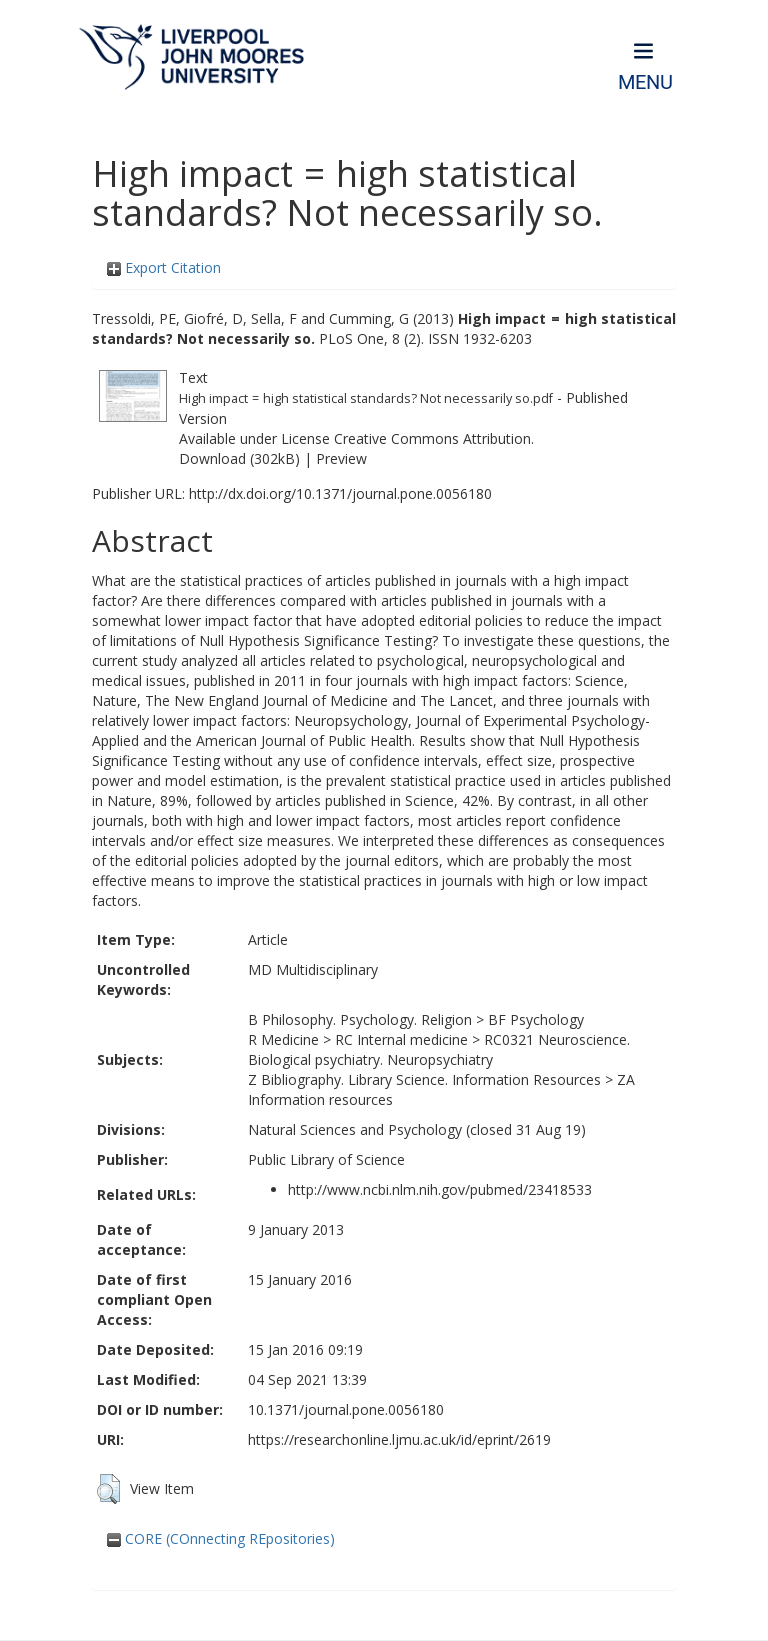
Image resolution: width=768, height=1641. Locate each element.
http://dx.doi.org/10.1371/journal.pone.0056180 (340, 493)
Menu (645, 82)
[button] (108, 1489)
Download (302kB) (239, 458)
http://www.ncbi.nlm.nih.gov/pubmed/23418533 (440, 1189)
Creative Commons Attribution (432, 438)
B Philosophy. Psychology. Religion (360, 1019)
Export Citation (164, 267)
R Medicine (283, 1039)
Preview (341, 458)
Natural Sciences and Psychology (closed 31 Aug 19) (417, 1129)
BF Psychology (536, 1019)
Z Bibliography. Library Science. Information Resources (424, 1079)
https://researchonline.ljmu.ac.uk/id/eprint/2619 (399, 1439)
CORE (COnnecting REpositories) (221, 1538)
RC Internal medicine (401, 1039)
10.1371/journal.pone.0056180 (346, 1409)
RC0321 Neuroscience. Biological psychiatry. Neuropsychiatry (439, 1049)
